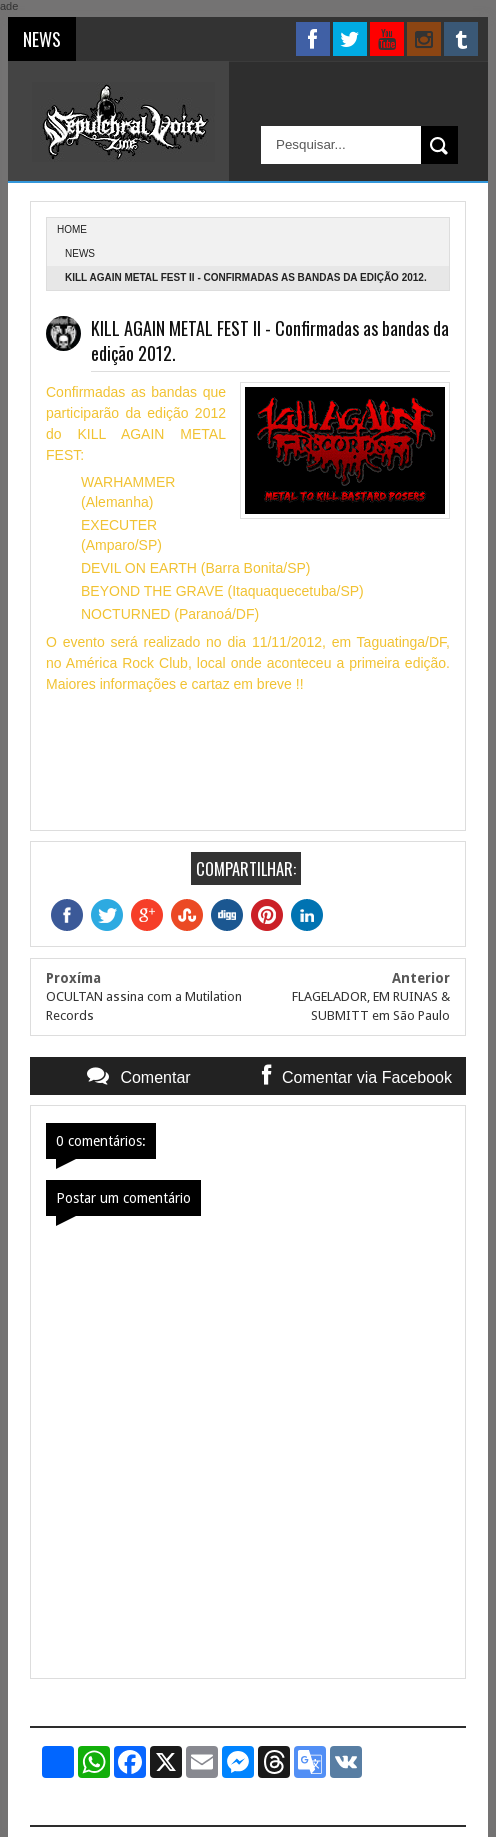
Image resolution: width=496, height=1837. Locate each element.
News (80, 253)
